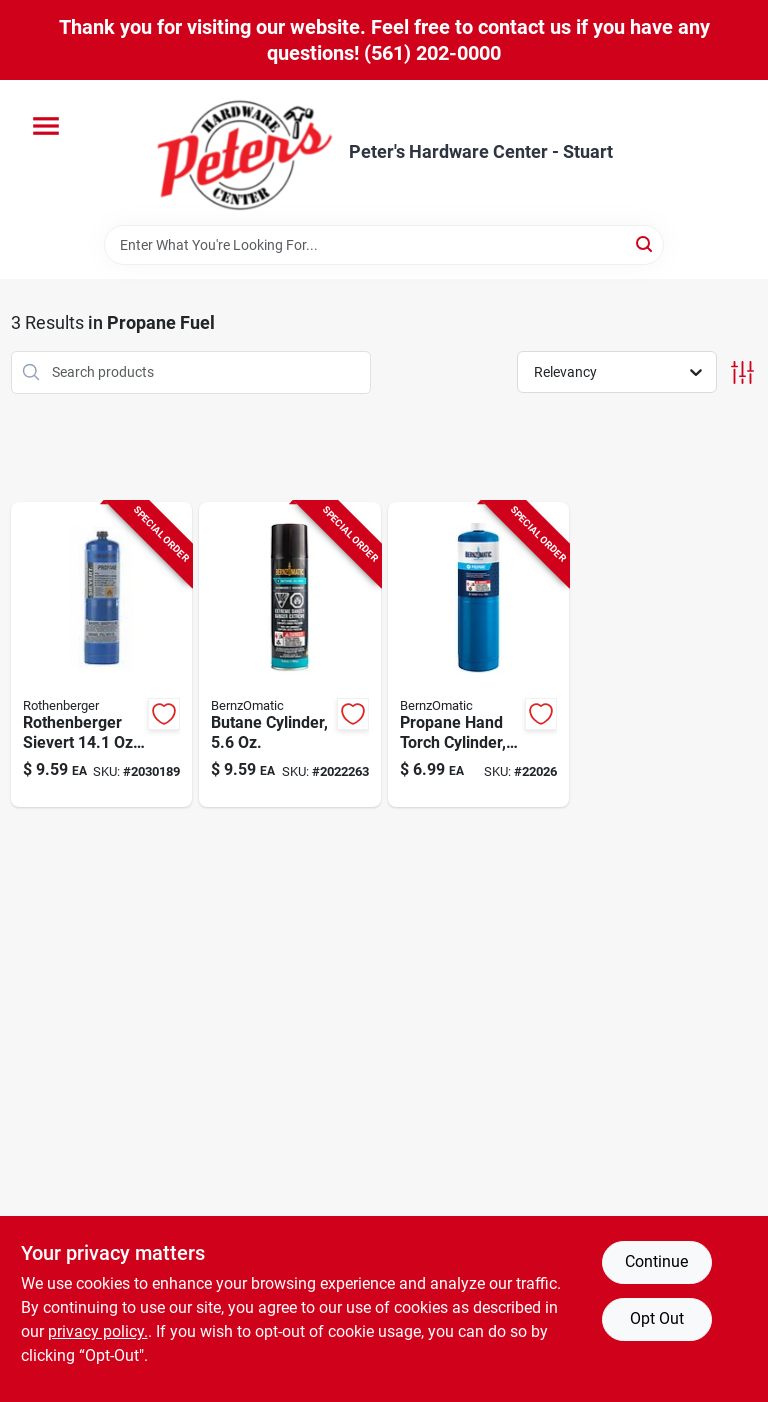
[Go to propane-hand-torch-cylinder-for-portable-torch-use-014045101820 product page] (479, 655)
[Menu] (46, 126)
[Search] (645, 243)
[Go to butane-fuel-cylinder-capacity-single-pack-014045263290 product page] (290, 655)
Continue (656, 1261)
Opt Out (657, 1318)
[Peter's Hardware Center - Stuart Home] (245, 152)
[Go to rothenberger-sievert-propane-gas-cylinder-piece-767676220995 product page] (102, 655)
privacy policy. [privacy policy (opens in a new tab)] (98, 1331)
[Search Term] (384, 245)
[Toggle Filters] (742, 372)
